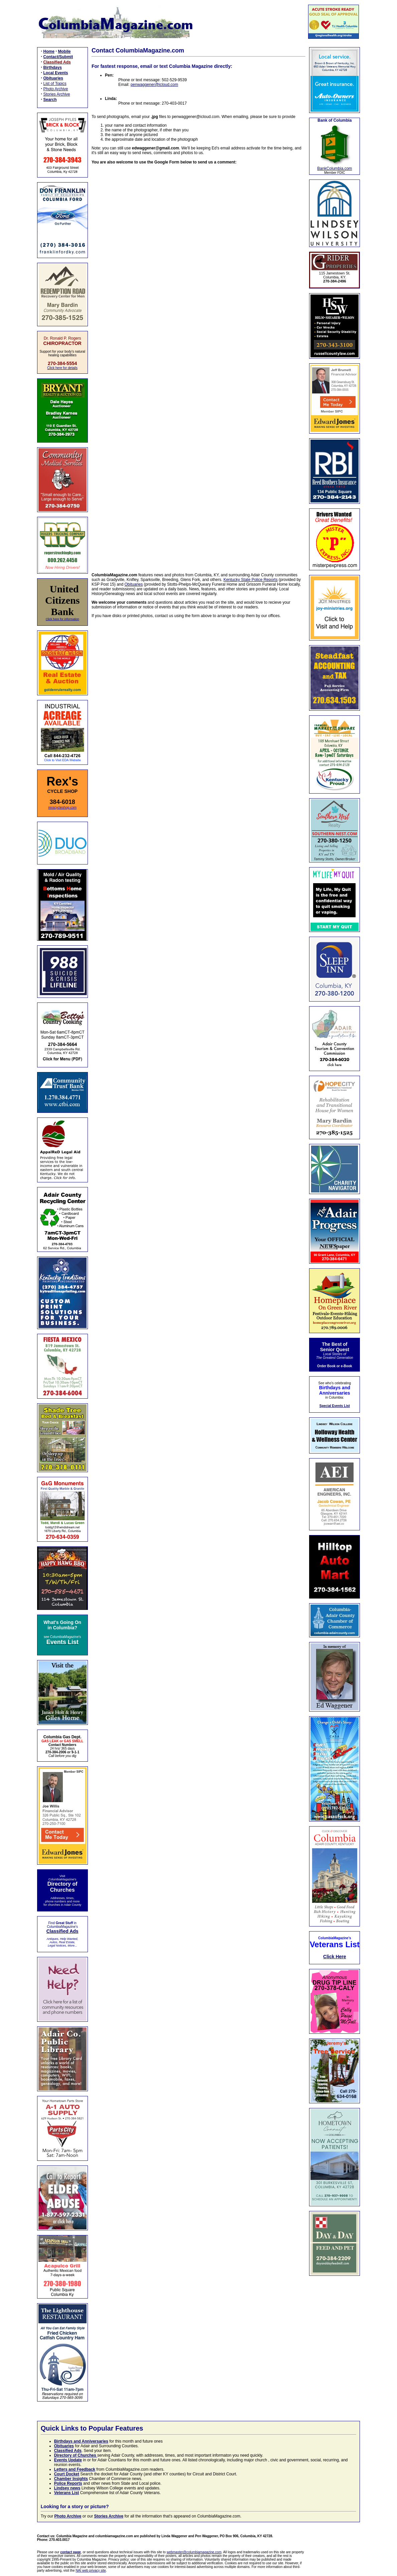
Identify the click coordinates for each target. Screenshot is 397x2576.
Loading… (198, 364)
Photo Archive (55, 89)
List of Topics (55, 83)
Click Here (334, 1956)
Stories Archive (56, 94)
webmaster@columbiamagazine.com (194, 2552)
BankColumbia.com (334, 168)
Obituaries (134, 584)
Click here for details (62, 368)
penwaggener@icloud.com (154, 84)
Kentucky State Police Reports (251, 579)
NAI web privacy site (91, 2570)
